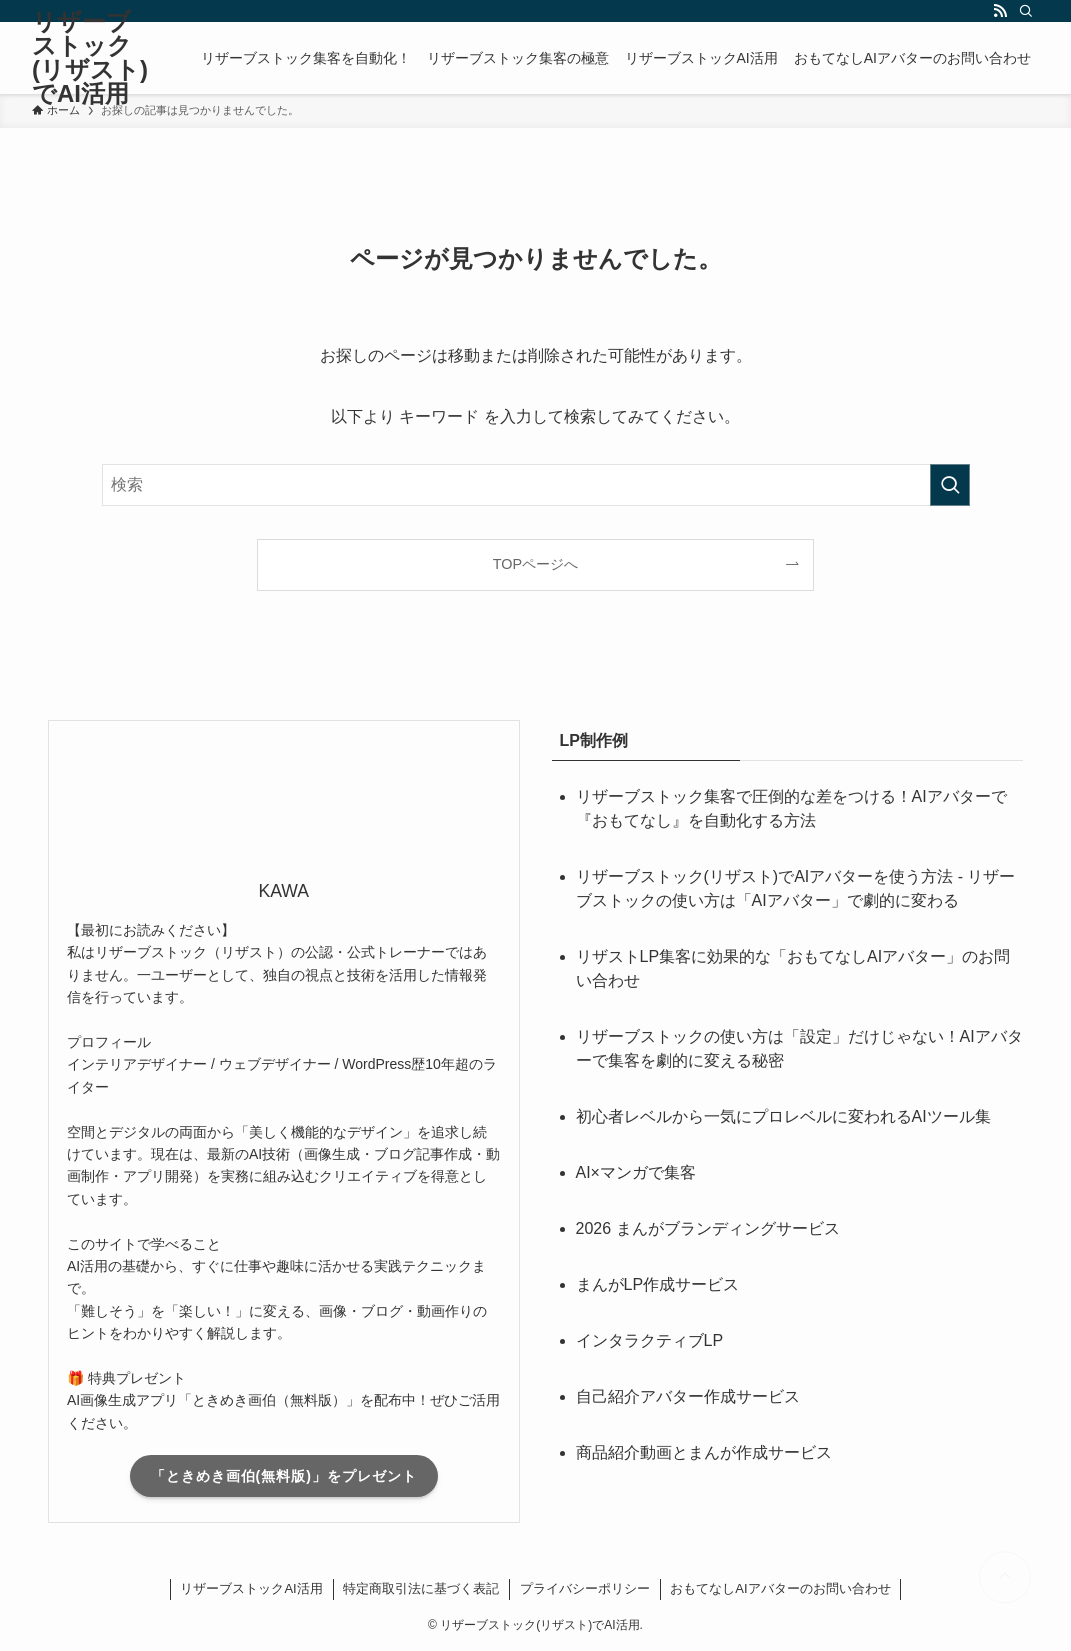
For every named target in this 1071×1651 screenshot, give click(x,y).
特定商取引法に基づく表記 (421, 1588)
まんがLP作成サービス (658, 1284)
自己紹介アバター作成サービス (688, 1396)
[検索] (1026, 11)
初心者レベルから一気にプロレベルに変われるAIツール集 (783, 1116)
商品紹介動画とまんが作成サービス (704, 1452)
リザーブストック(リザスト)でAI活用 (90, 58)
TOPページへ (535, 564)
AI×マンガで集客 (636, 1172)
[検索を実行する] (950, 485)
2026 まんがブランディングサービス (708, 1228)
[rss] (1000, 11)
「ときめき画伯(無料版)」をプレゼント (284, 1476)
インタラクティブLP (650, 1340)
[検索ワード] (536, 485)
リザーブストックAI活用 (251, 1588)
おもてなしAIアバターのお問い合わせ (780, 1588)
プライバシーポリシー (585, 1588)
